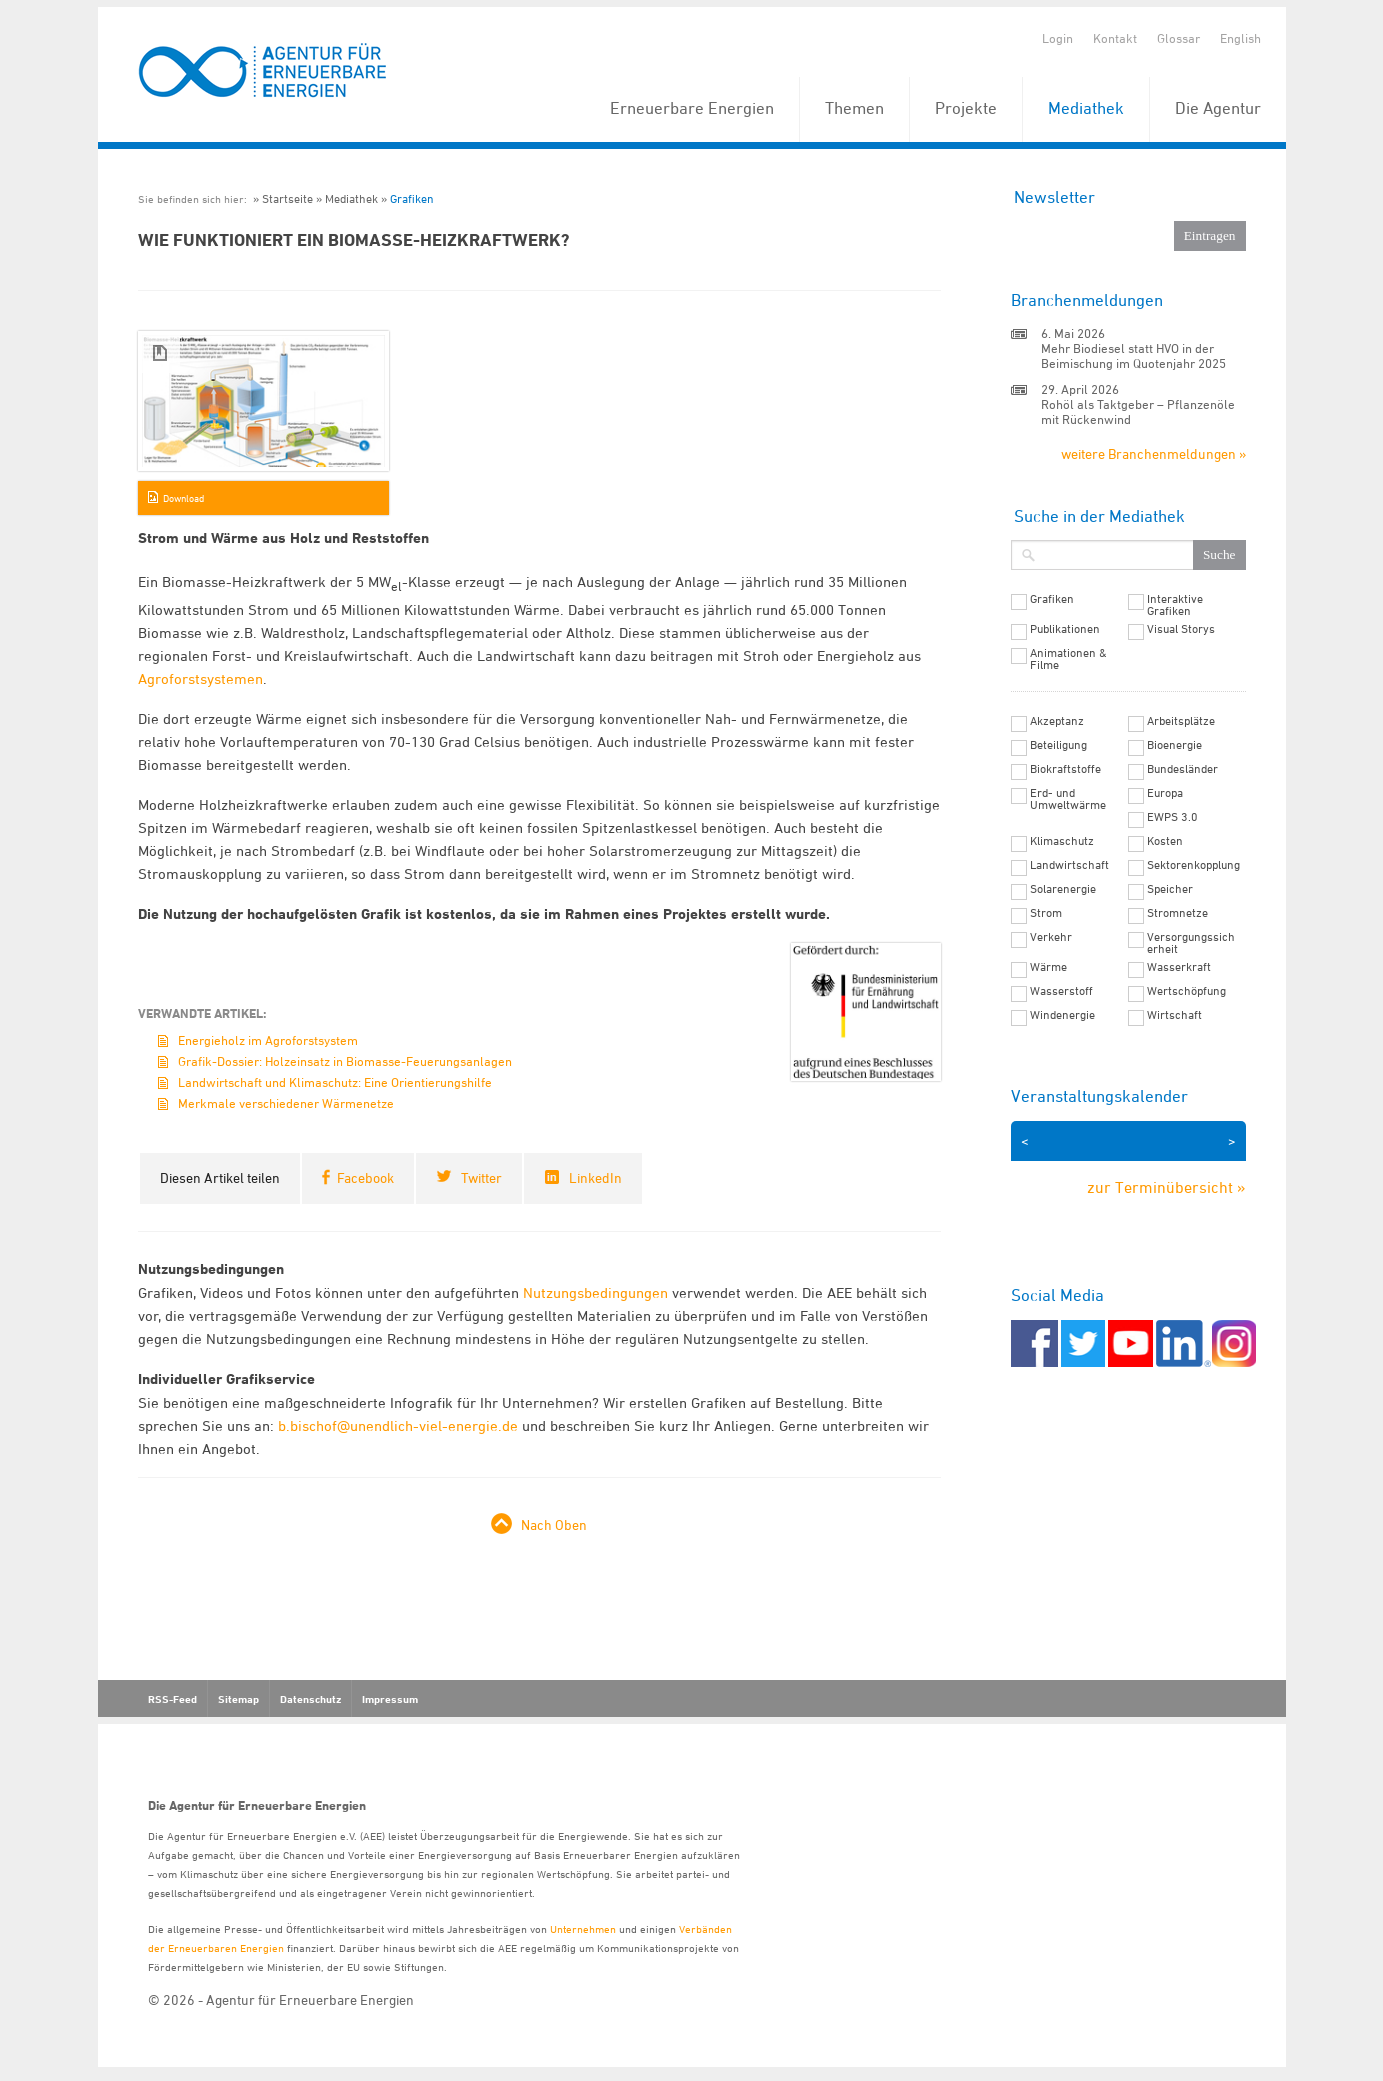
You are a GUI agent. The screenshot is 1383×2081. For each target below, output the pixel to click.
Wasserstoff (1061, 991)
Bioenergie (1174, 745)
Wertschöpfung (1186, 991)
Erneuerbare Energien (692, 108)
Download (183, 498)
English (1240, 38)
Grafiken (412, 198)
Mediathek (1086, 108)
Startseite (287, 198)
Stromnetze (1177, 913)
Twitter (481, 1177)
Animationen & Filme (1068, 659)
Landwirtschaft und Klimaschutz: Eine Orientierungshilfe (335, 1082)
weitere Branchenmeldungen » (1153, 453)
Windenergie (1062, 1015)
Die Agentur (1218, 108)
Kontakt (1115, 38)
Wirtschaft (1174, 1015)
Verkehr (1051, 937)
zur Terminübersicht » (1166, 1187)
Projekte (966, 108)
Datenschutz (310, 1699)
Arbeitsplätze (1181, 721)
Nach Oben (554, 1524)
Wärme (1048, 967)
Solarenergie (1063, 889)
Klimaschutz (1062, 841)
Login (1057, 38)
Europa (1165, 793)
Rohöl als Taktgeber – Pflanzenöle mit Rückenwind (1138, 411)
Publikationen (1065, 629)
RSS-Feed (172, 1699)
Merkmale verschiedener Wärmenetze (286, 1103)
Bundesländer (1182, 769)
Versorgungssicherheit (1191, 943)
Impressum (390, 1699)
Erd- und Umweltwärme (1068, 799)
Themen (854, 108)
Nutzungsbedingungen (595, 1292)
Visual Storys (1181, 629)
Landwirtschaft (1069, 865)
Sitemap (238, 1699)
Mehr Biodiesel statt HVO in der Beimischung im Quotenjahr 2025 (1133, 355)
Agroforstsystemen (200, 678)
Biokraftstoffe (1065, 769)
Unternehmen (583, 1928)
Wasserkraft (1179, 967)
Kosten (1165, 841)
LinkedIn (595, 1177)
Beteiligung (1058, 745)
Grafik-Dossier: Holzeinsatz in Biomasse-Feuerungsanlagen (345, 1061)
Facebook (365, 1177)
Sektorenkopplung (1193, 865)
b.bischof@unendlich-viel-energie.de (398, 1425)
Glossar (1178, 38)
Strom (1046, 913)
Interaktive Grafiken (1175, 605)
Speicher (1170, 889)
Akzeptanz (1057, 721)
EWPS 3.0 (1172, 817)
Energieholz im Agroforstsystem (268, 1040)
